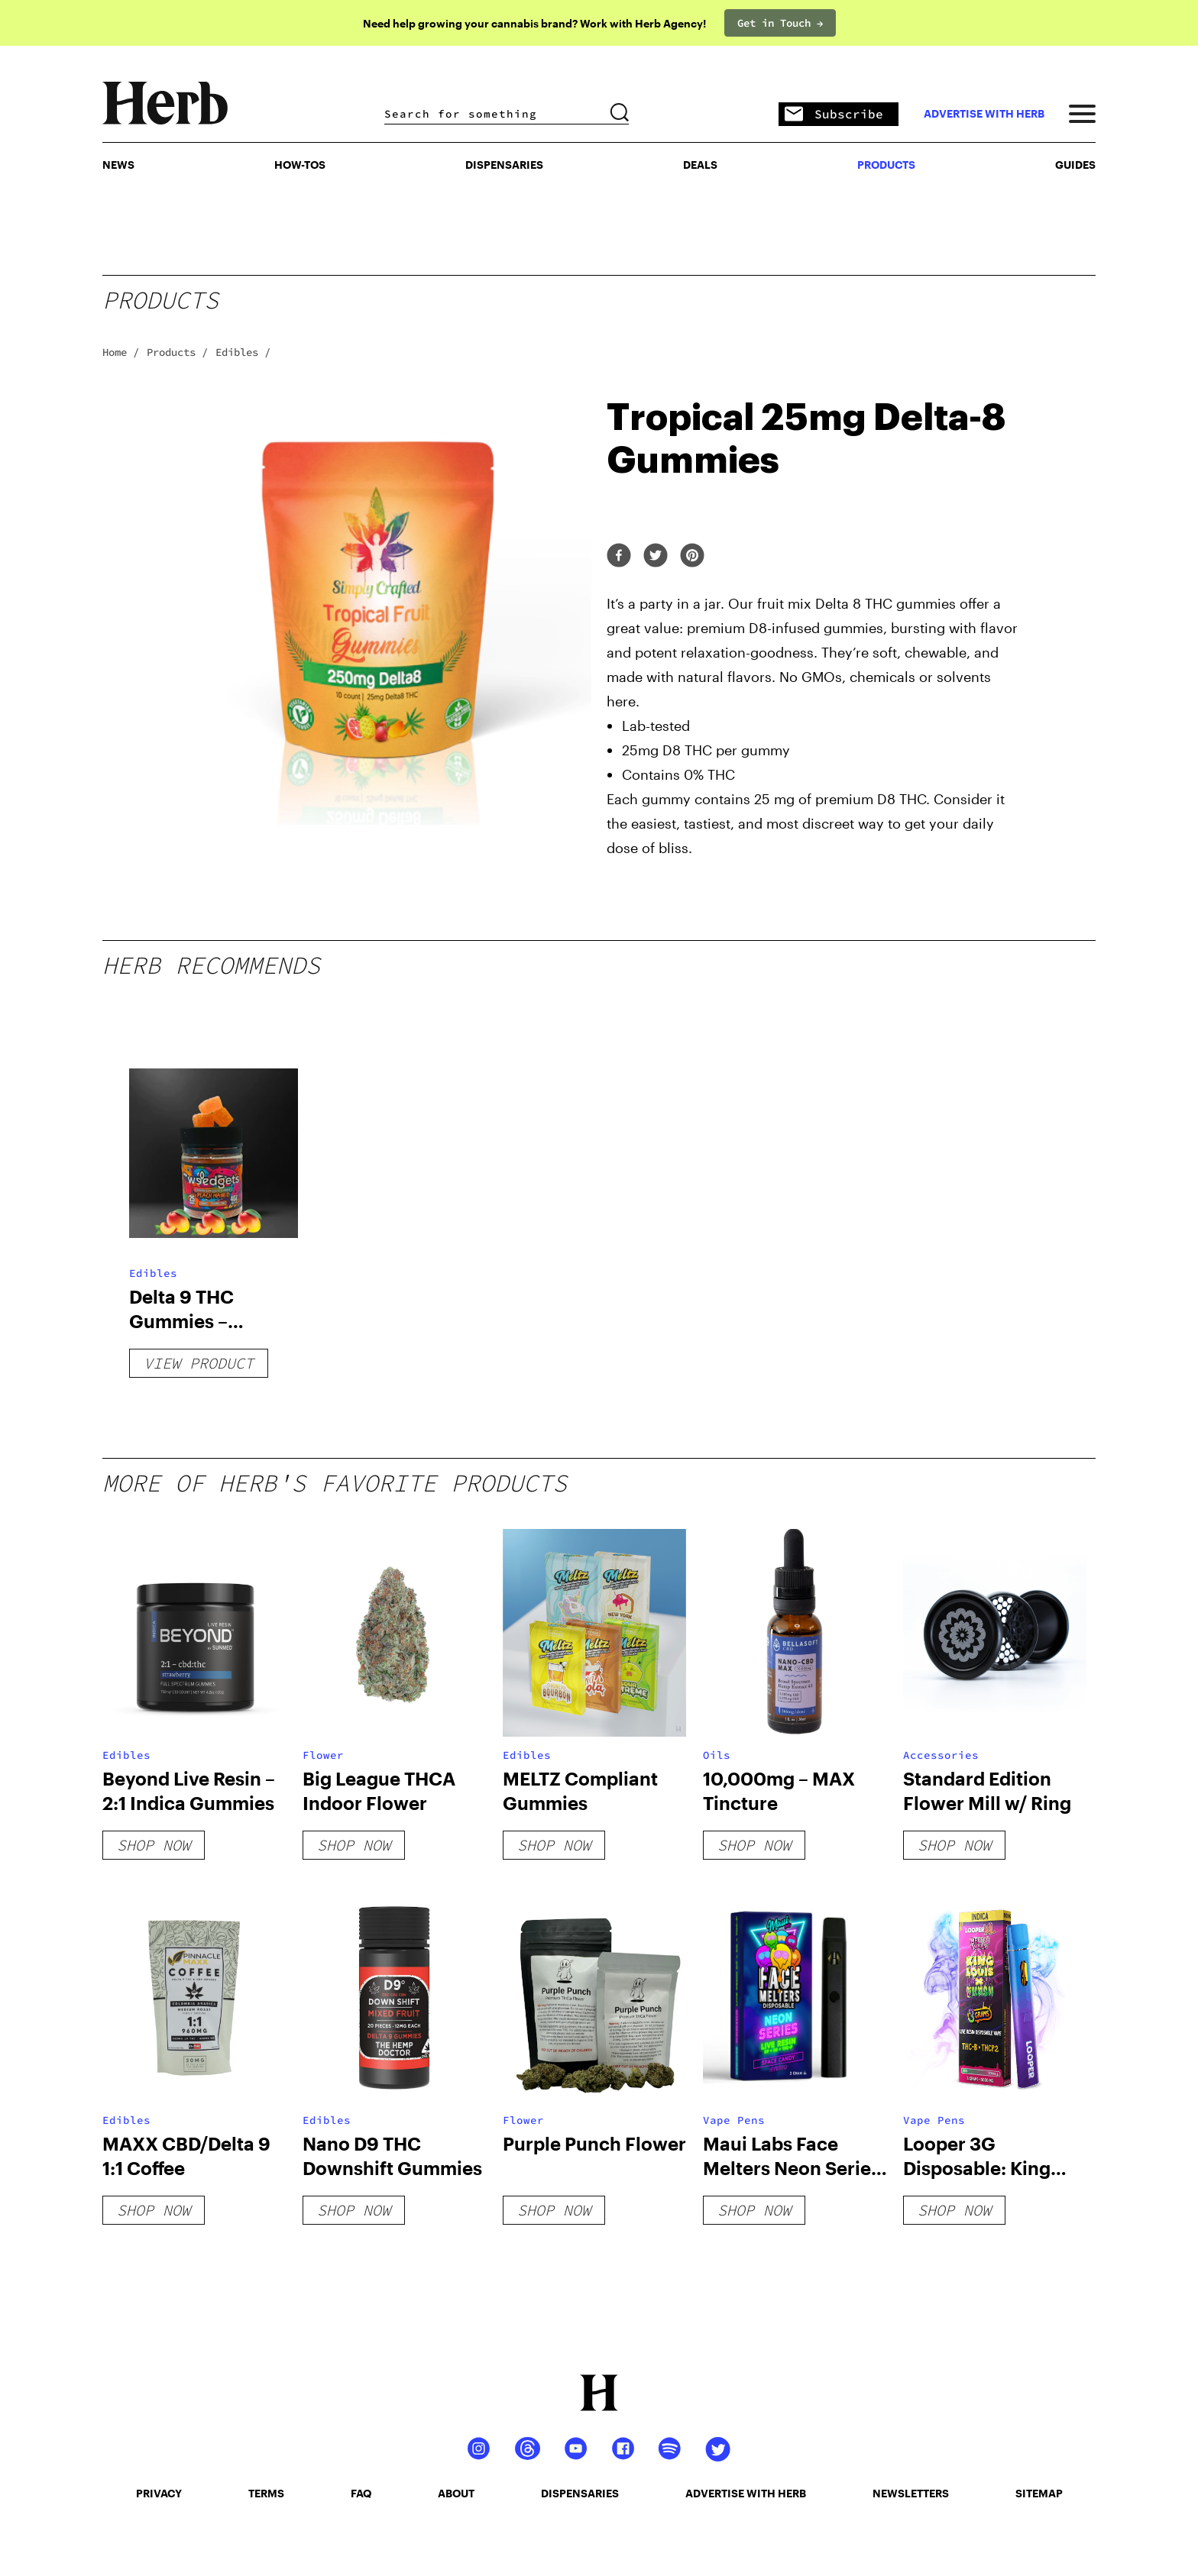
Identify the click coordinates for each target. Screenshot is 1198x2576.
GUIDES (1075, 164)
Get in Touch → (780, 23)
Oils (716, 1755)
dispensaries (580, 2493)
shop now (153, 1844)
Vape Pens (734, 2120)
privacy (159, 2493)
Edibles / (242, 352)
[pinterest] (692, 556)
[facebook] (619, 556)
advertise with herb (984, 114)
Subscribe (834, 115)
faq (361, 2493)
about (456, 2493)
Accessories (941, 1755)
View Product (199, 1362)
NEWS (118, 164)
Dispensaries (504, 164)
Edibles (153, 1273)
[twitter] (655, 556)
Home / (120, 352)
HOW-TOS (299, 164)
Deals (700, 164)
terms (266, 2493)
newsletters (911, 2493)
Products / (177, 352)
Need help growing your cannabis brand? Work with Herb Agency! (534, 23)
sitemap (1039, 2493)
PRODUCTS (886, 164)
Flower (323, 1755)
